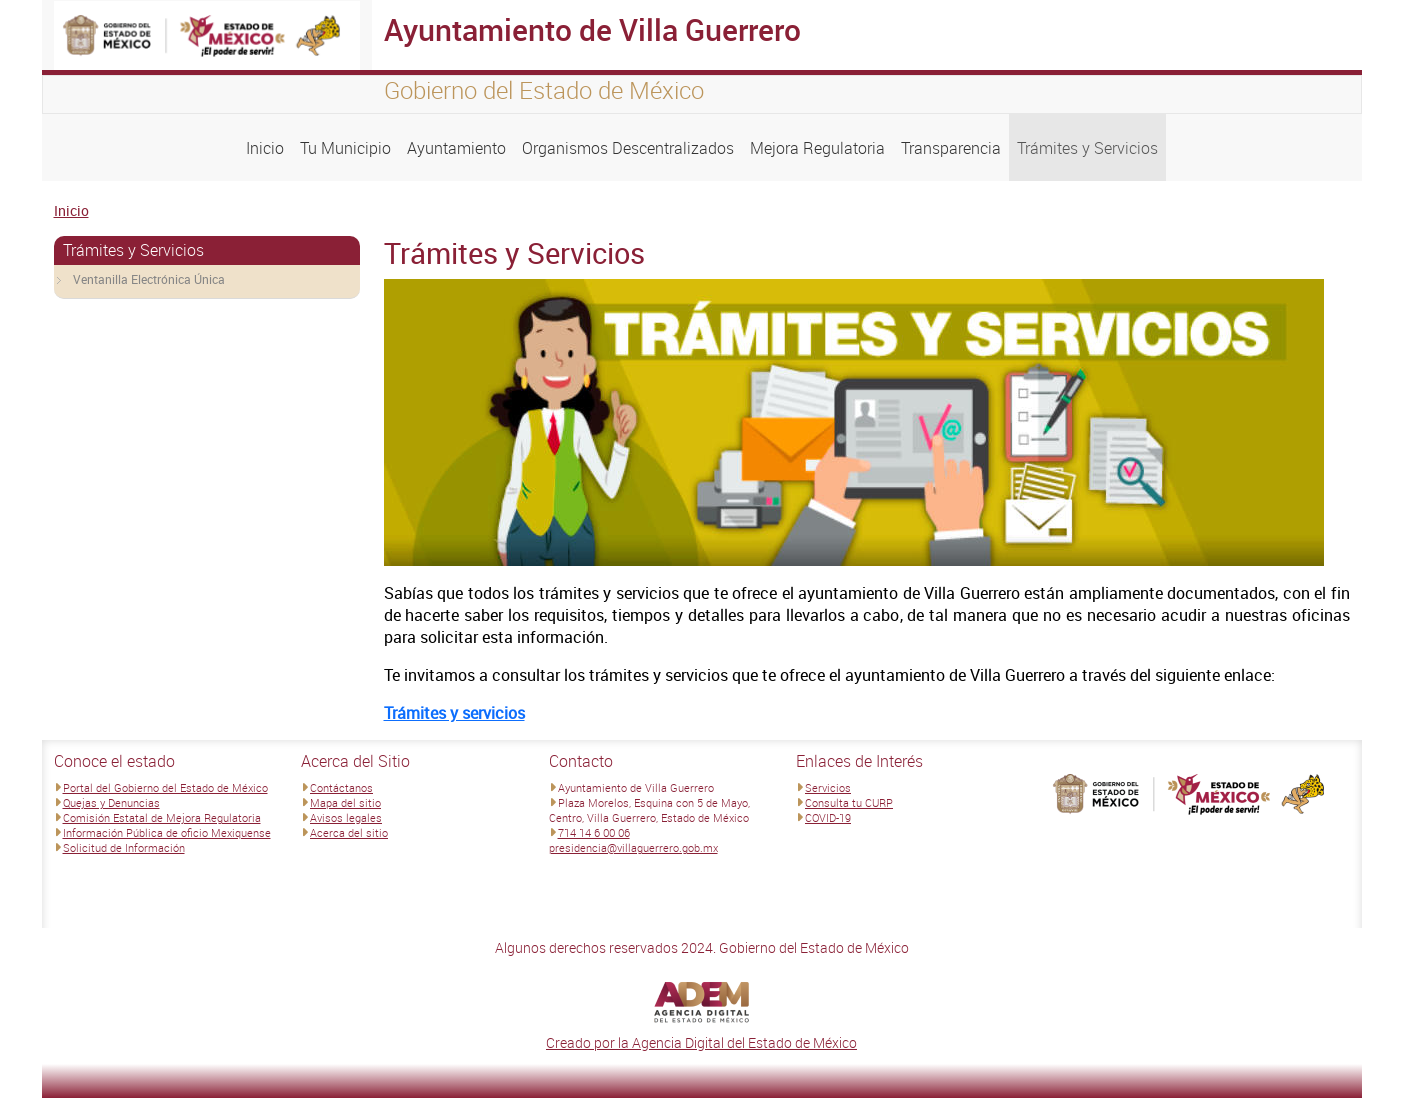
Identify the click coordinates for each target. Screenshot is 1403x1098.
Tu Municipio (345, 148)
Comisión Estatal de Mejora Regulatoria (162, 817)
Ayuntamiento (456, 148)
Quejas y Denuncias (111, 802)
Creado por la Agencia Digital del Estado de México (701, 1042)
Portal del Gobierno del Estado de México (165, 787)
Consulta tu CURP (849, 802)
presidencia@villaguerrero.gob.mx (633, 847)
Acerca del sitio (349, 832)
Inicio (265, 148)
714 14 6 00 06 (594, 832)
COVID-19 (828, 817)
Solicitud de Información (124, 847)
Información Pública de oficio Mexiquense (167, 832)
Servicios (828, 787)
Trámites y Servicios (1087, 148)
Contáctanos (341, 787)
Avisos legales (346, 817)
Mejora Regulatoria (817, 148)
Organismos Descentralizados (628, 148)
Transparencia (951, 148)
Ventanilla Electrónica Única (149, 279)
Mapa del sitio (345, 802)
